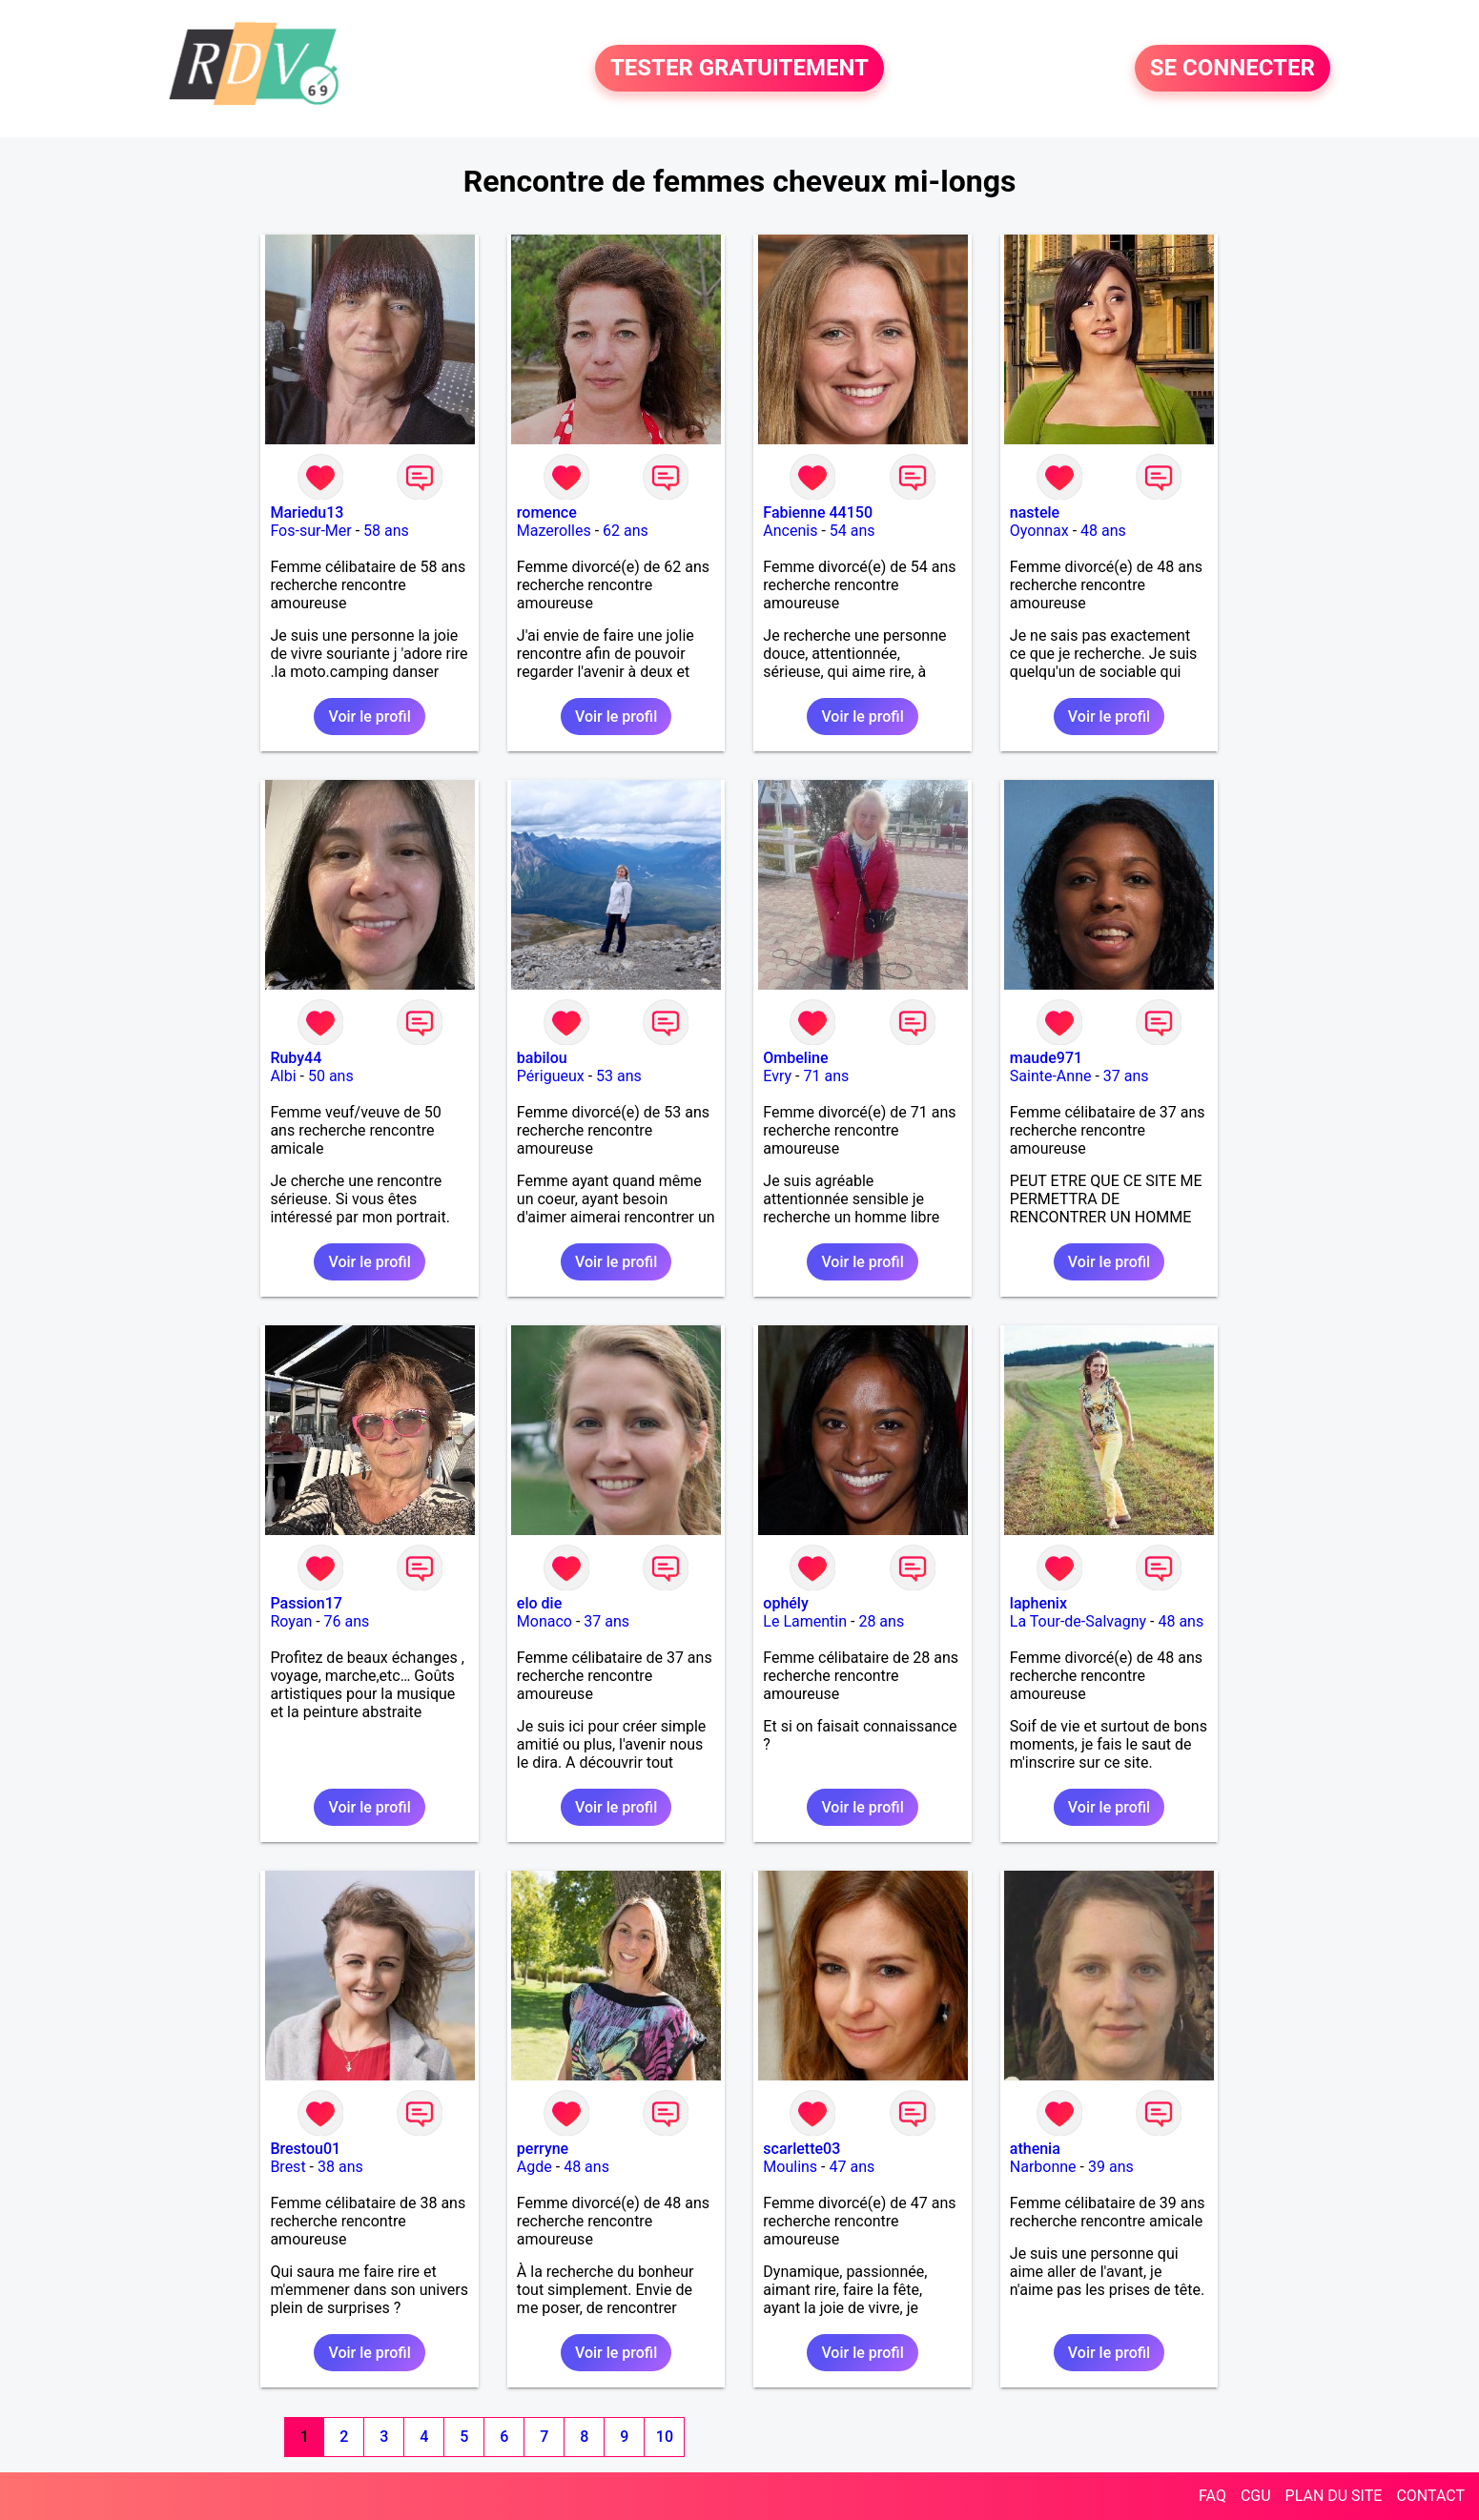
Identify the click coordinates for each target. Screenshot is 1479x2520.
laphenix (1038, 1603)
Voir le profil (369, 716)
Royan (291, 1621)
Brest (287, 2167)
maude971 (1046, 1058)
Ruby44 (295, 1058)
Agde (534, 2167)
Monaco (544, 1621)
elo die (539, 1603)
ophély (785, 1603)
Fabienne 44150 (818, 512)
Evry (777, 1076)
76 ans (347, 1621)
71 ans (826, 1076)
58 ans (386, 531)
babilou (542, 1058)
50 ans (331, 1076)
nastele (1034, 512)
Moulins (790, 2167)
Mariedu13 (306, 512)
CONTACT (1430, 2496)
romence (547, 512)
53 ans (619, 1076)
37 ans (1126, 1076)
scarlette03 (801, 2149)
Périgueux (551, 1076)
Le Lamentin (805, 1621)
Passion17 (305, 1603)
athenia (1035, 2149)
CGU (1256, 2496)
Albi (283, 1076)
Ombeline (795, 1058)
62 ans (625, 531)
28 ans (881, 1621)
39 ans (1111, 2167)
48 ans (1103, 531)
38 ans (340, 2167)
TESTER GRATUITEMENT (739, 68)
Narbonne (1043, 2167)
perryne (542, 2149)
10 (664, 2437)
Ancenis (790, 531)
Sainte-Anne (1051, 1076)
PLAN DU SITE (1334, 2496)
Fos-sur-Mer (310, 531)
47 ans (851, 2167)
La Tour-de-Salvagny (1078, 1621)
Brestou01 (305, 2149)
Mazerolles (554, 531)
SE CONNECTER (1232, 68)
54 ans (852, 531)
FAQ (1212, 2496)
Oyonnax (1039, 531)
